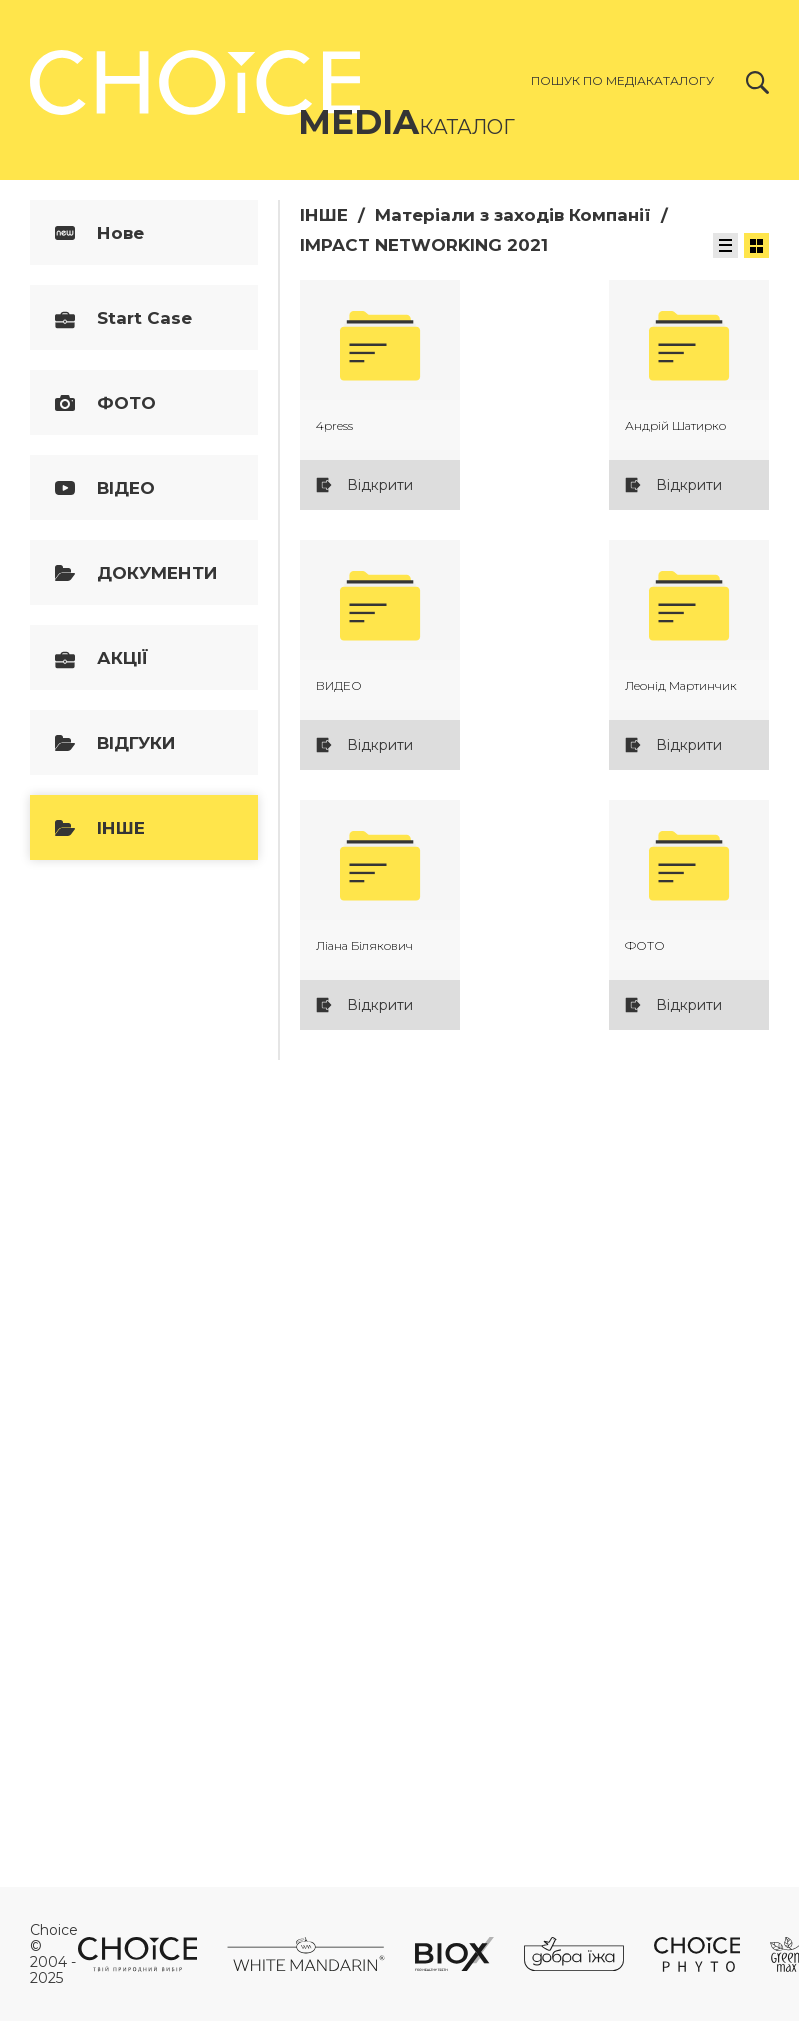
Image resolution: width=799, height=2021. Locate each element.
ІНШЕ (324, 215)
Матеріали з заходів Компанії (513, 215)
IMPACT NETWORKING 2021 (424, 245)
